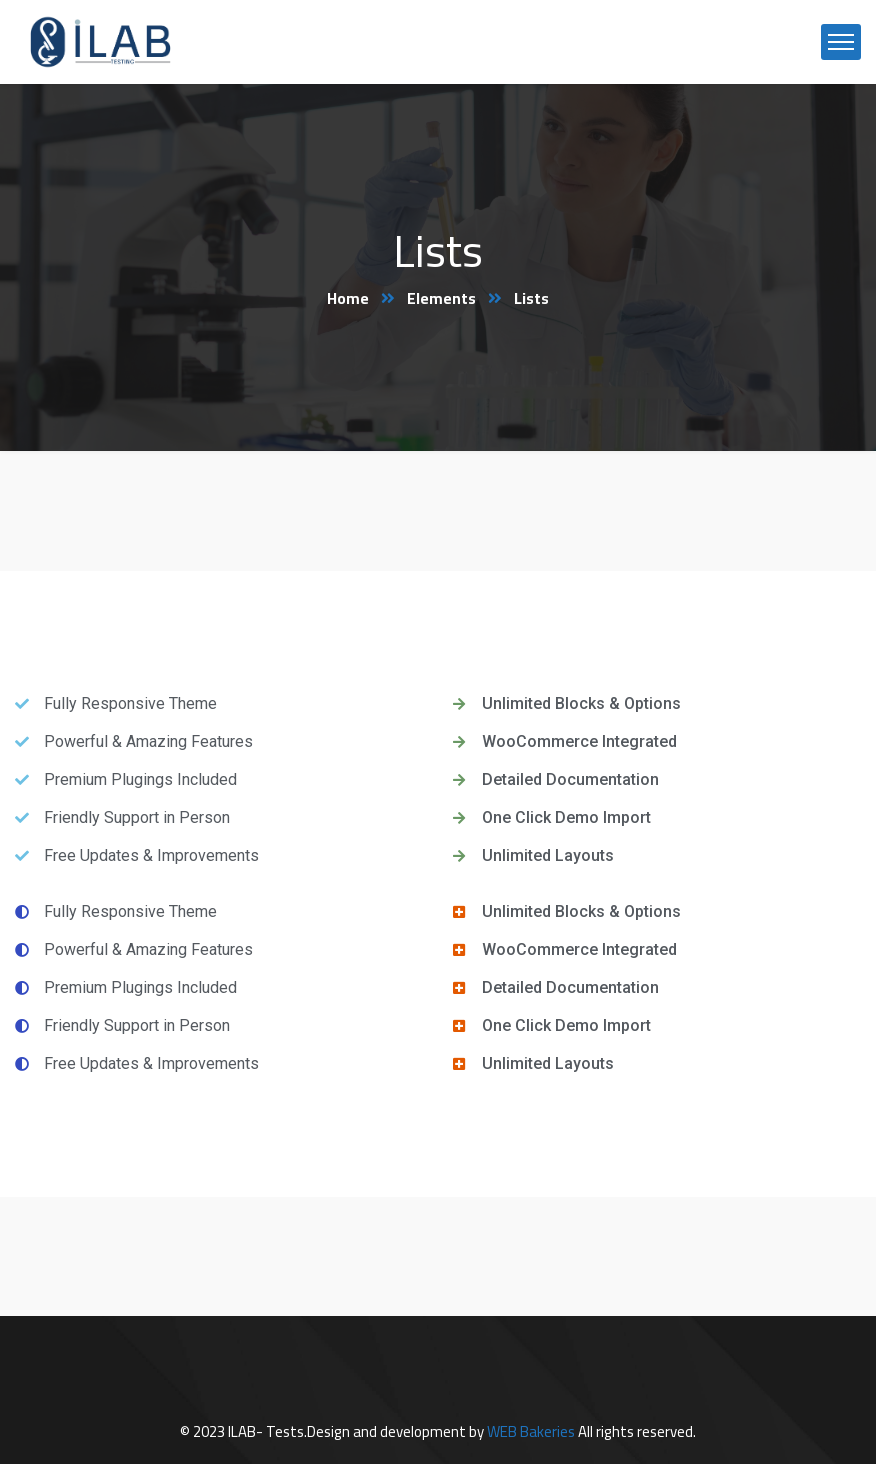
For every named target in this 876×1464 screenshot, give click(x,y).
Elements (442, 298)
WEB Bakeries (531, 1431)
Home (348, 298)
